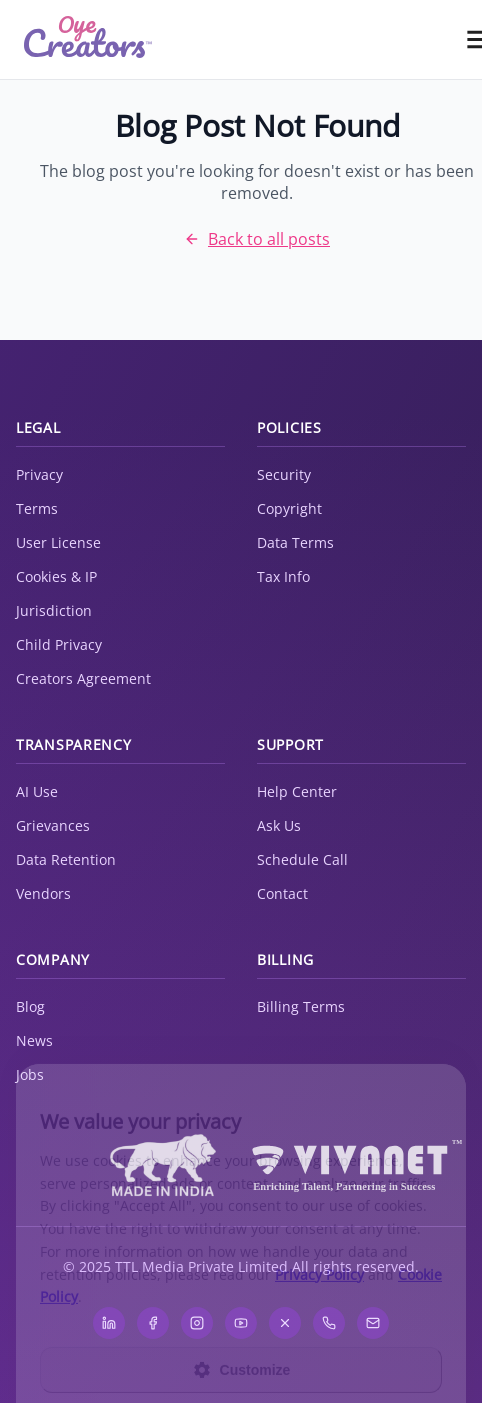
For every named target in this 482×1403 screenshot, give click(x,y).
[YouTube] (241, 1323)
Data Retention (66, 859)
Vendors (43, 893)
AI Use (37, 791)
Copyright (289, 508)
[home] (88, 40)
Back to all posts (257, 239)
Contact (282, 893)
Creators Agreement (83, 678)
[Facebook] (153, 1323)
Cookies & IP (56, 576)
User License (58, 542)
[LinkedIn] (109, 1323)
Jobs (30, 1074)
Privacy (39, 474)
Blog (30, 1006)
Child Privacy (59, 644)
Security (284, 474)
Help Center (297, 791)
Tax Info (283, 576)
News (34, 1040)
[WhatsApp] (329, 1323)
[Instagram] (197, 1323)
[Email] (373, 1323)
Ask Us (279, 825)
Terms (37, 508)
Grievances (53, 825)
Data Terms (295, 542)
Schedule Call (302, 859)
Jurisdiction (54, 610)
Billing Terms (301, 1006)
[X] (285, 1323)
